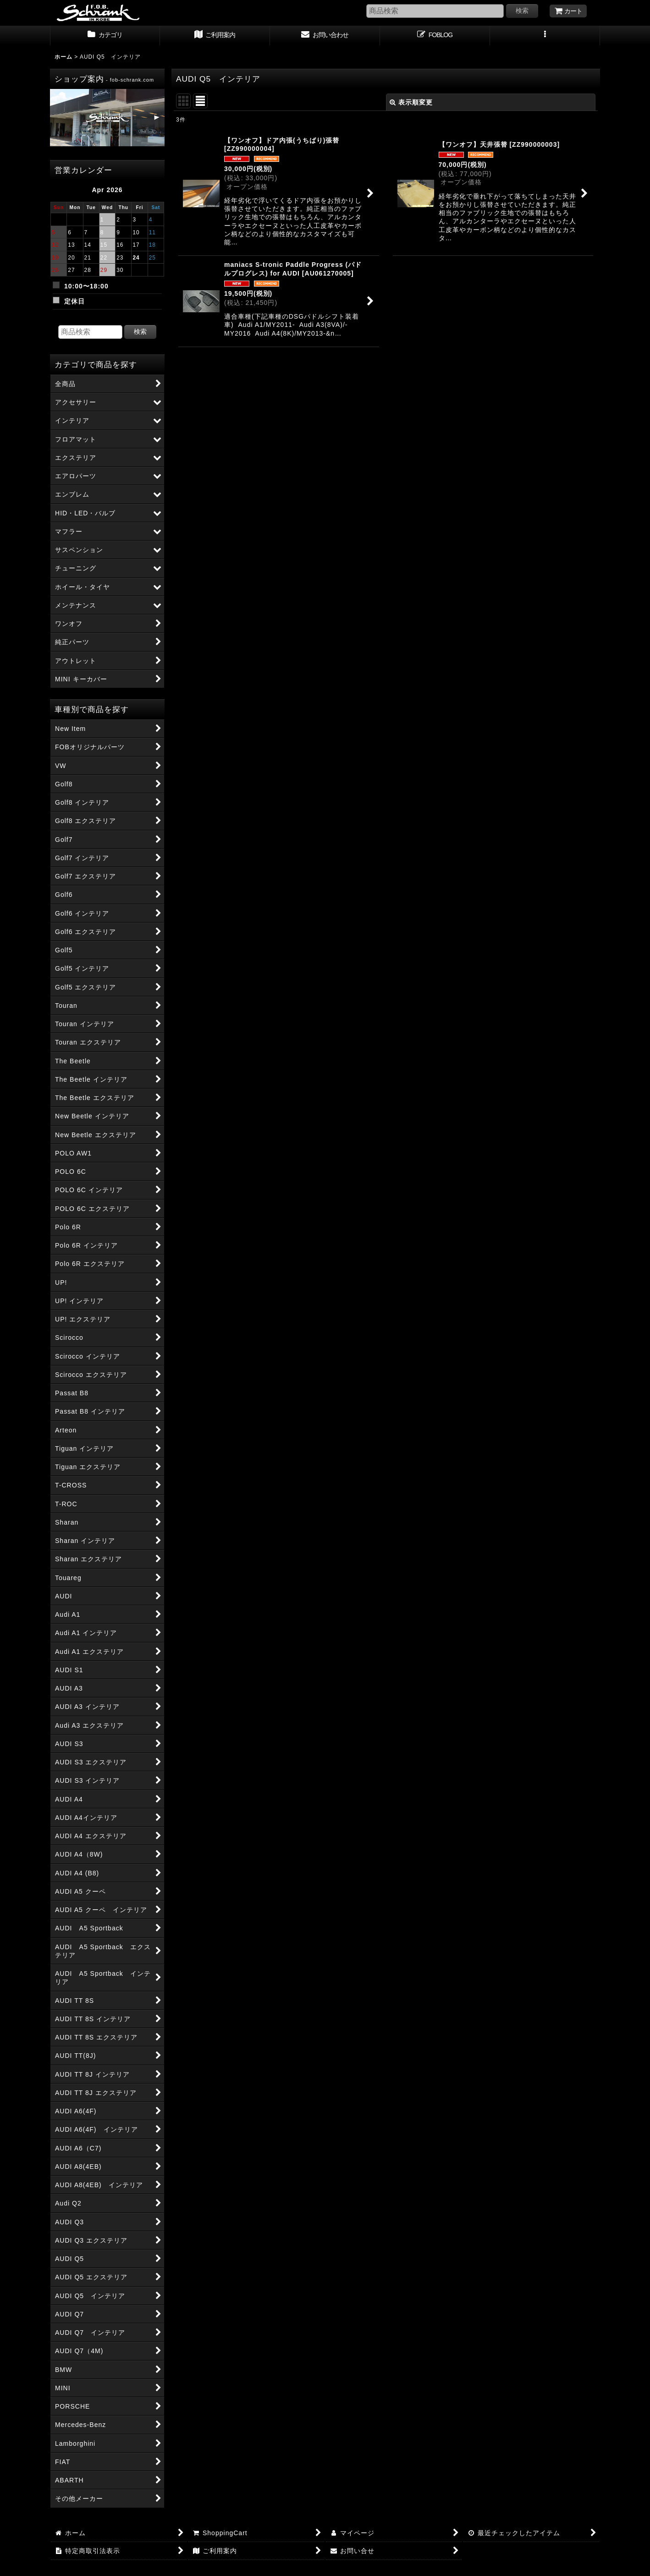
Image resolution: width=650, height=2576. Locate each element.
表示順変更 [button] (411, 102)
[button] (545, 36)
